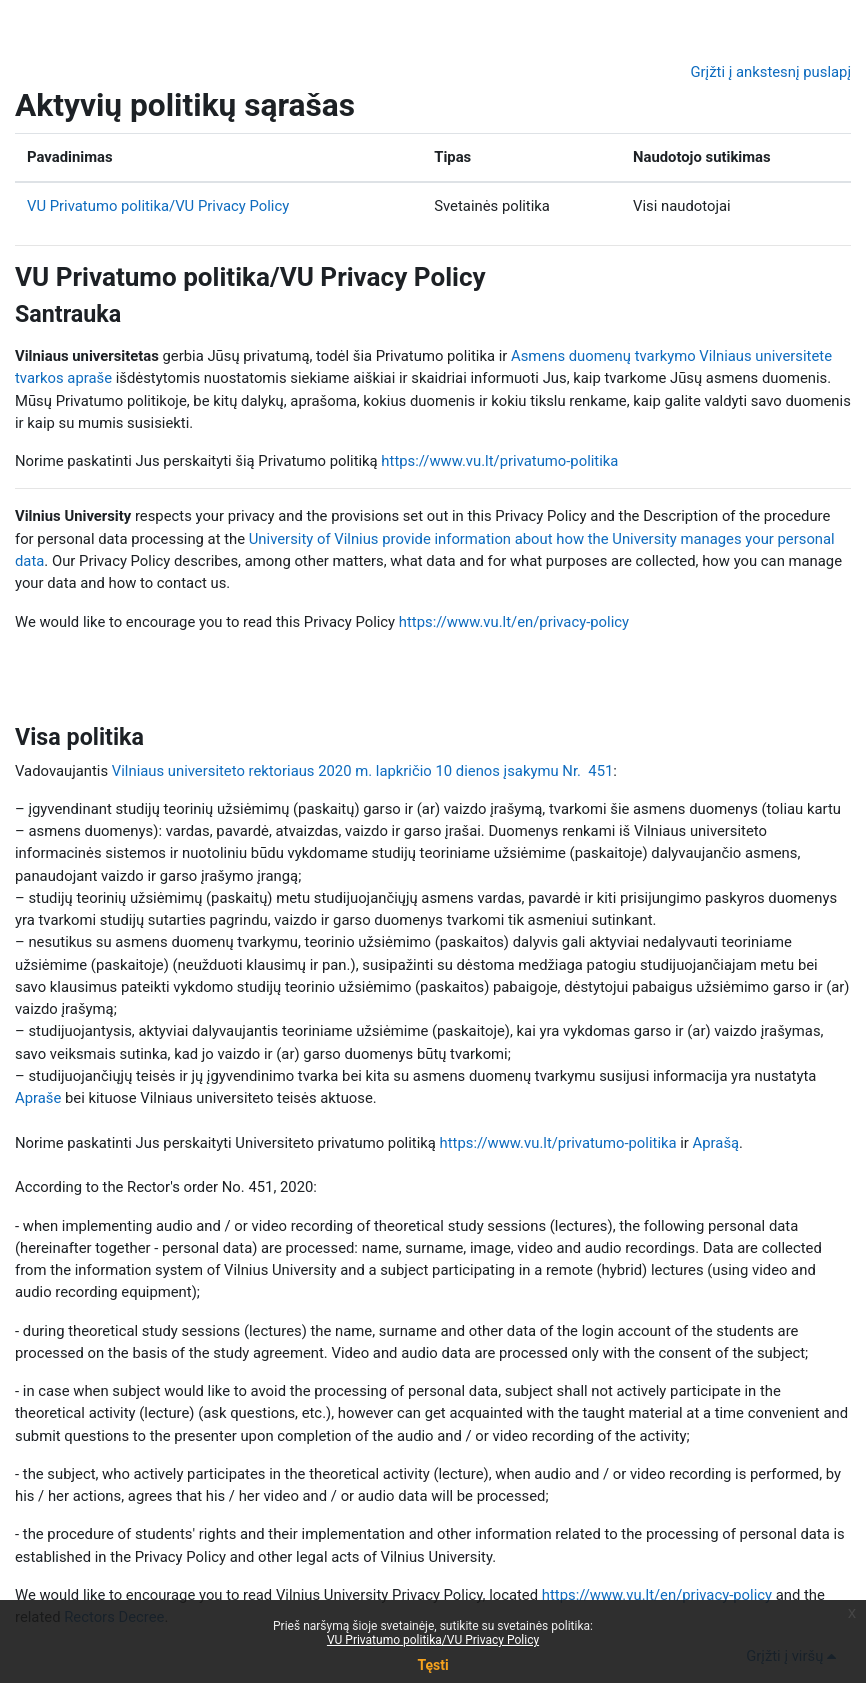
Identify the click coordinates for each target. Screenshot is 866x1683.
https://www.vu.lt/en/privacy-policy (514, 622)
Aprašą (716, 1143)
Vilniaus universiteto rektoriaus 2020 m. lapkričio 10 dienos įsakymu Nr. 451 (363, 771)
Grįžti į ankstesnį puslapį (770, 72)
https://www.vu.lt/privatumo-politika (499, 461)
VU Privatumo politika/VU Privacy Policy (158, 206)
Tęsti (432, 1665)
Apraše (38, 1098)
